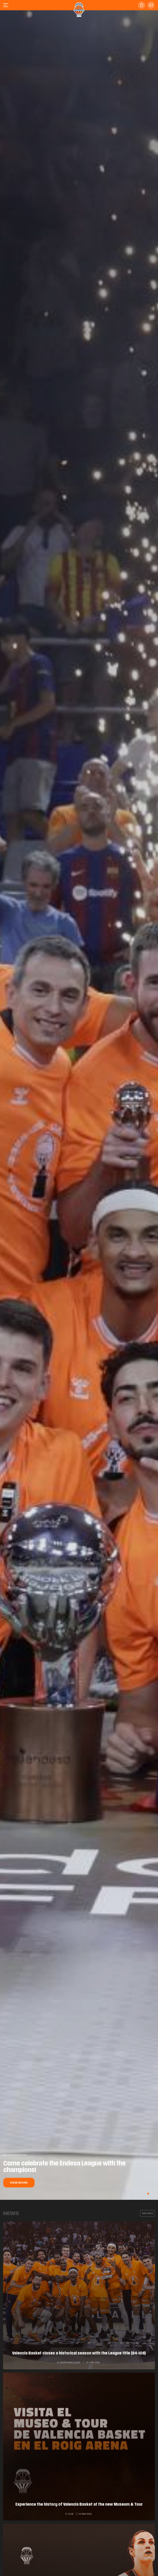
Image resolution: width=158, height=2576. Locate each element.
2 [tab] (153, 2194)
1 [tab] (149, 2194)
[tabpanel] (79, 1105)
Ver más (147, 2213)
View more (19, 2182)
